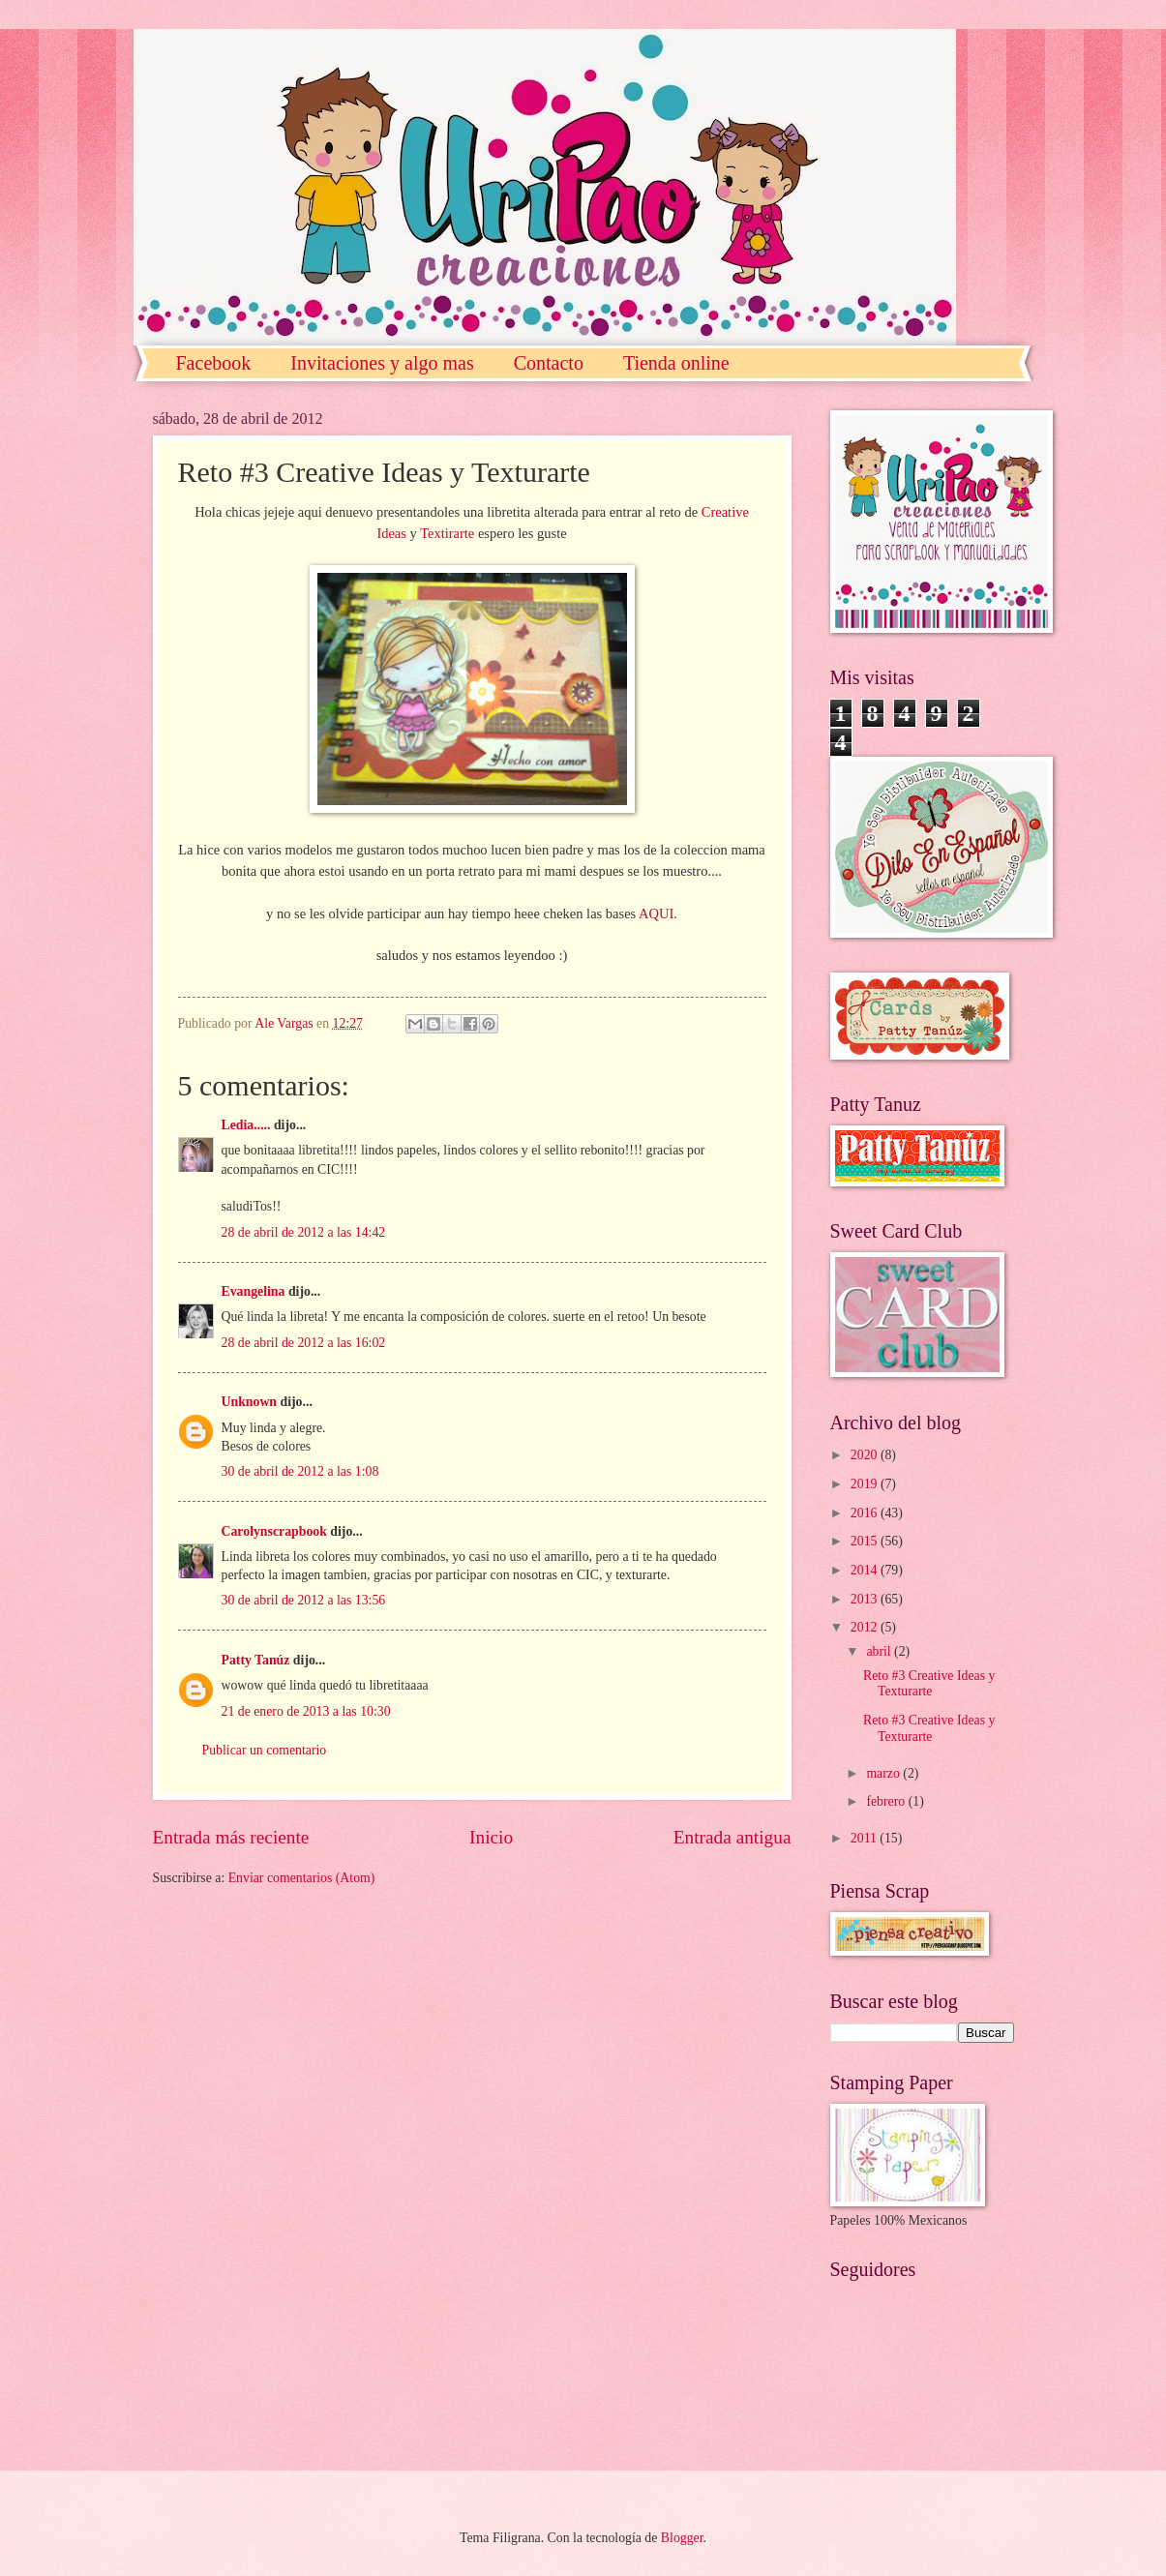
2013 (866, 1599)
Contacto (548, 363)
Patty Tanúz (256, 1660)
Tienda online (676, 363)
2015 (866, 1541)
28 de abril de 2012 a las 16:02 (304, 1342)
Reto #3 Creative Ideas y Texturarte (929, 1683)
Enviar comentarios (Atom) (301, 1878)
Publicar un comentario (264, 1750)
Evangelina (255, 1291)
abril (880, 1651)
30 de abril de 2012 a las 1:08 (300, 1471)
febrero (887, 1801)
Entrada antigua (732, 1837)
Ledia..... (246, 1125)
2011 (866, 1838)
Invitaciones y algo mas (381, 363)
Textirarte (447, 533)
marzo (884, 1773)
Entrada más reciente (231, 1837)
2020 (866, 1455)
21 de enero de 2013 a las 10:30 (306, 1711)
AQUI (656, 913)
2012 (866, 1627)
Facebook (214, 363)
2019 (866, 1484)
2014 (866, 1570)
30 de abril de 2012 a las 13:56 (304, 1600)
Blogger (682, 2538)
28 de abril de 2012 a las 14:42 (304, 1232)
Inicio (491, 1837)
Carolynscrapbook (274, 1531)
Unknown (250, 1401)
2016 (866, 1513)
